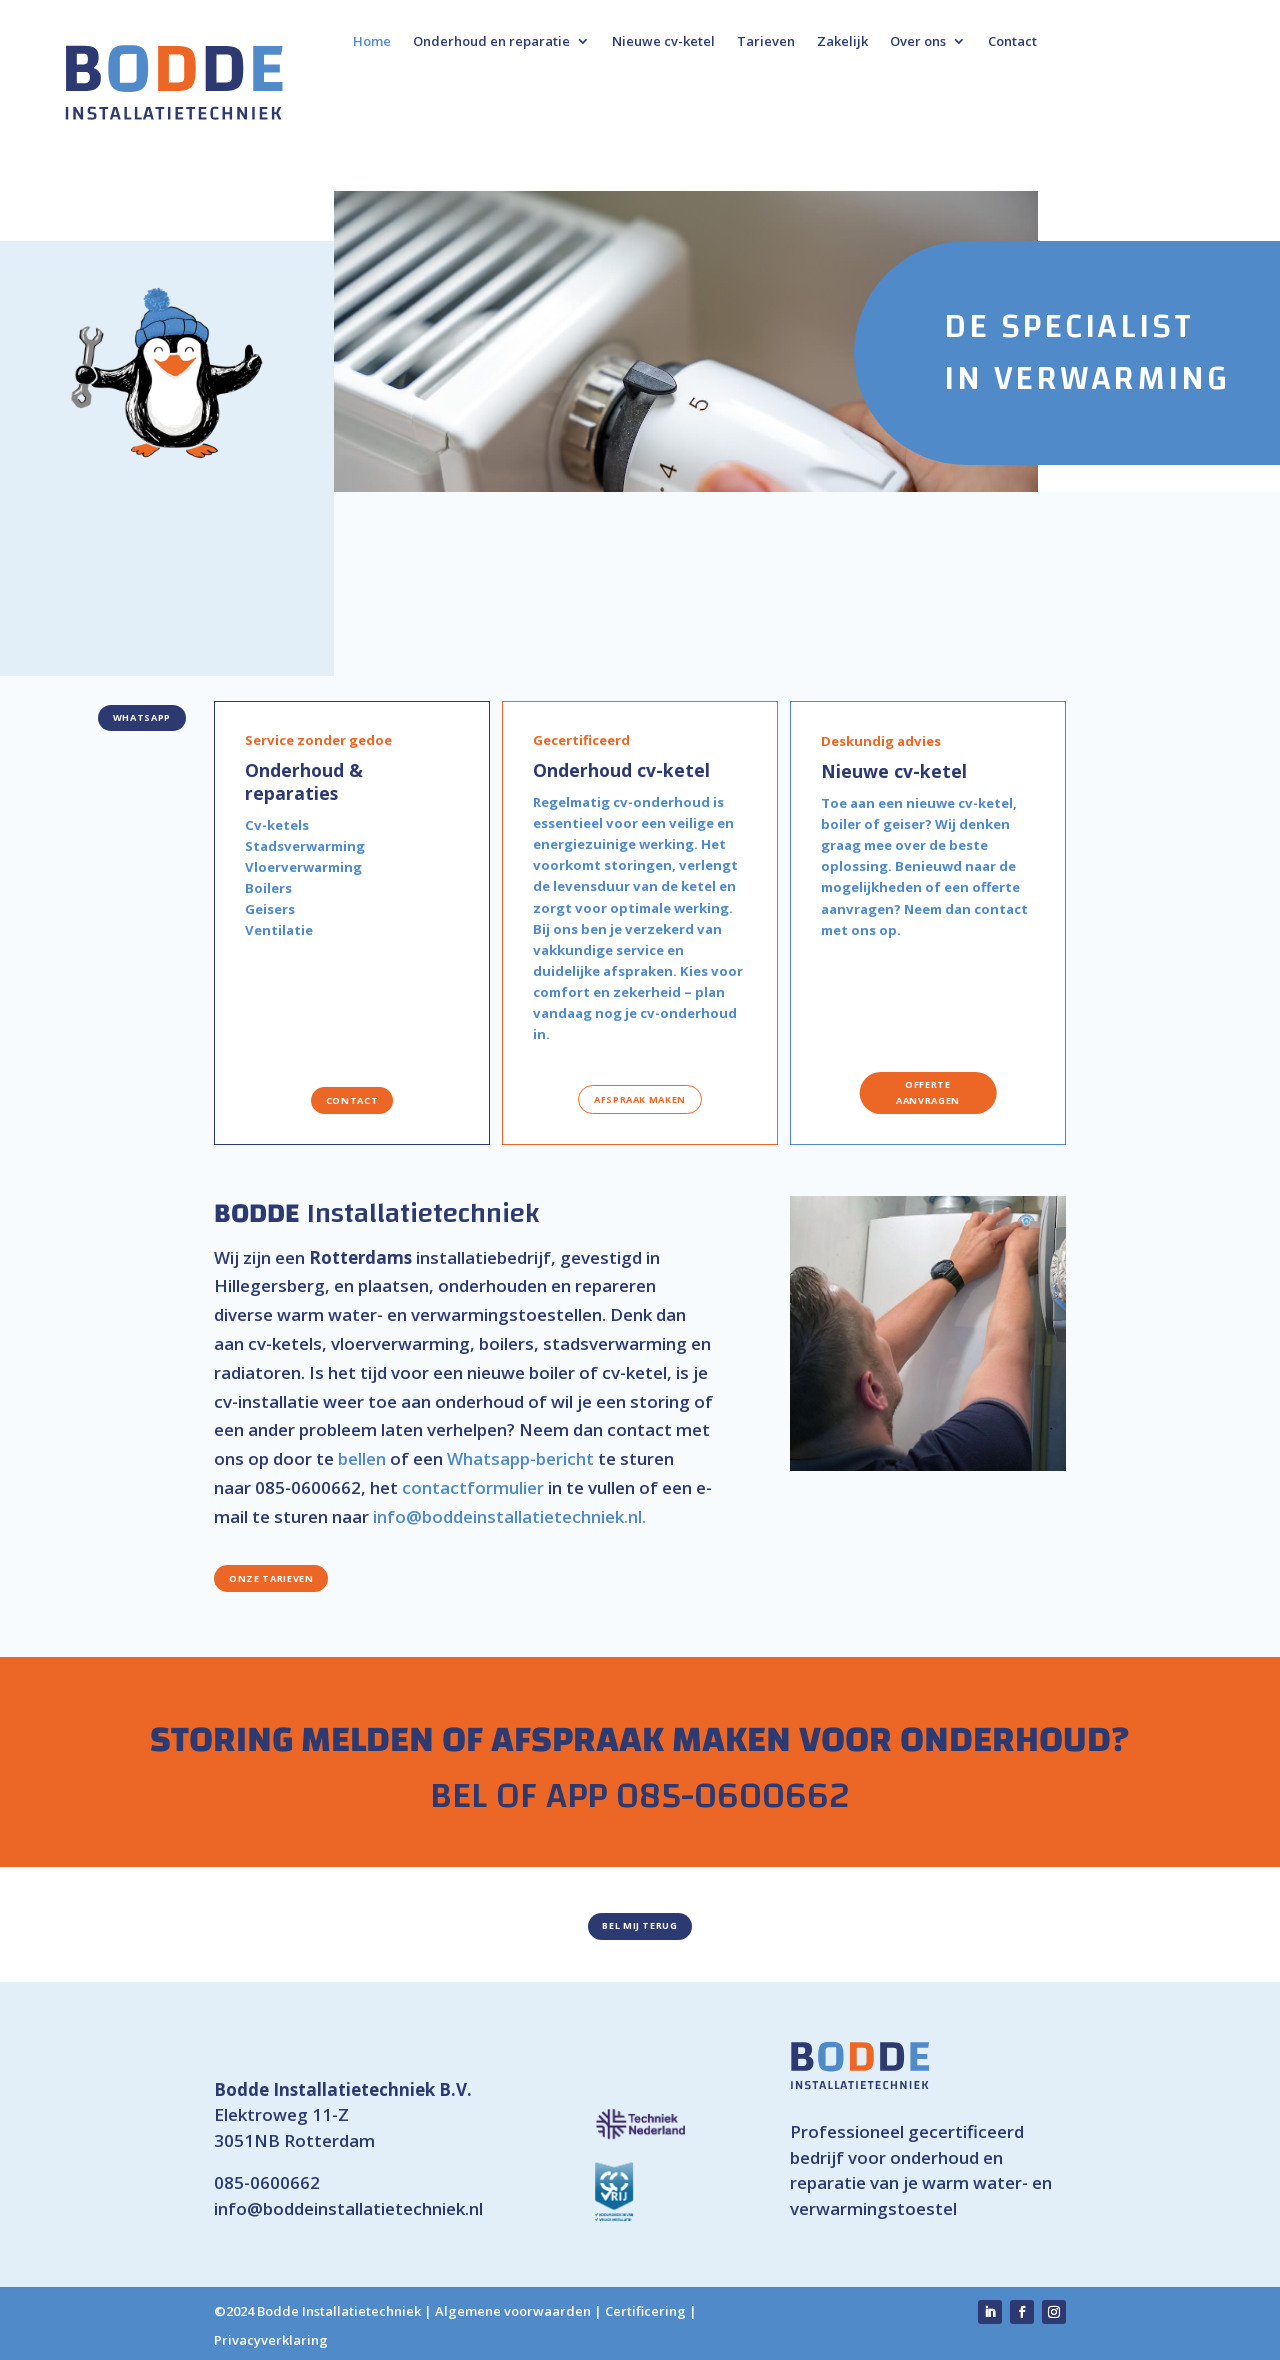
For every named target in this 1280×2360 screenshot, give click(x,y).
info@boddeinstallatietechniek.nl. (509, 1516)
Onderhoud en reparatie (491, 42)
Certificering (645, 2311)
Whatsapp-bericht (520, 1458)
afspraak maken (640, 1099)
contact (352, 1100)
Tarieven (766, 42)
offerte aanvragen (928, 1092)
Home (372, 42)
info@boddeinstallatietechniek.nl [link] (348, 2208)
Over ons (918, 42)
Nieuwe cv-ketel (663, 42)
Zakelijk (842, 42)
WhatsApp (142, 717)
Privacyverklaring (271, 2340)
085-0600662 (308, 1487)
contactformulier (473, 1487)
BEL (458, 1796)
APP (576, 1796)
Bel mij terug (639, 1925)
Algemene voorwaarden (513, 2311)
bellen (362, 1458)
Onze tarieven (271, 1578)
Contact (1012, 42)
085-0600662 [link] (267, 2182)
